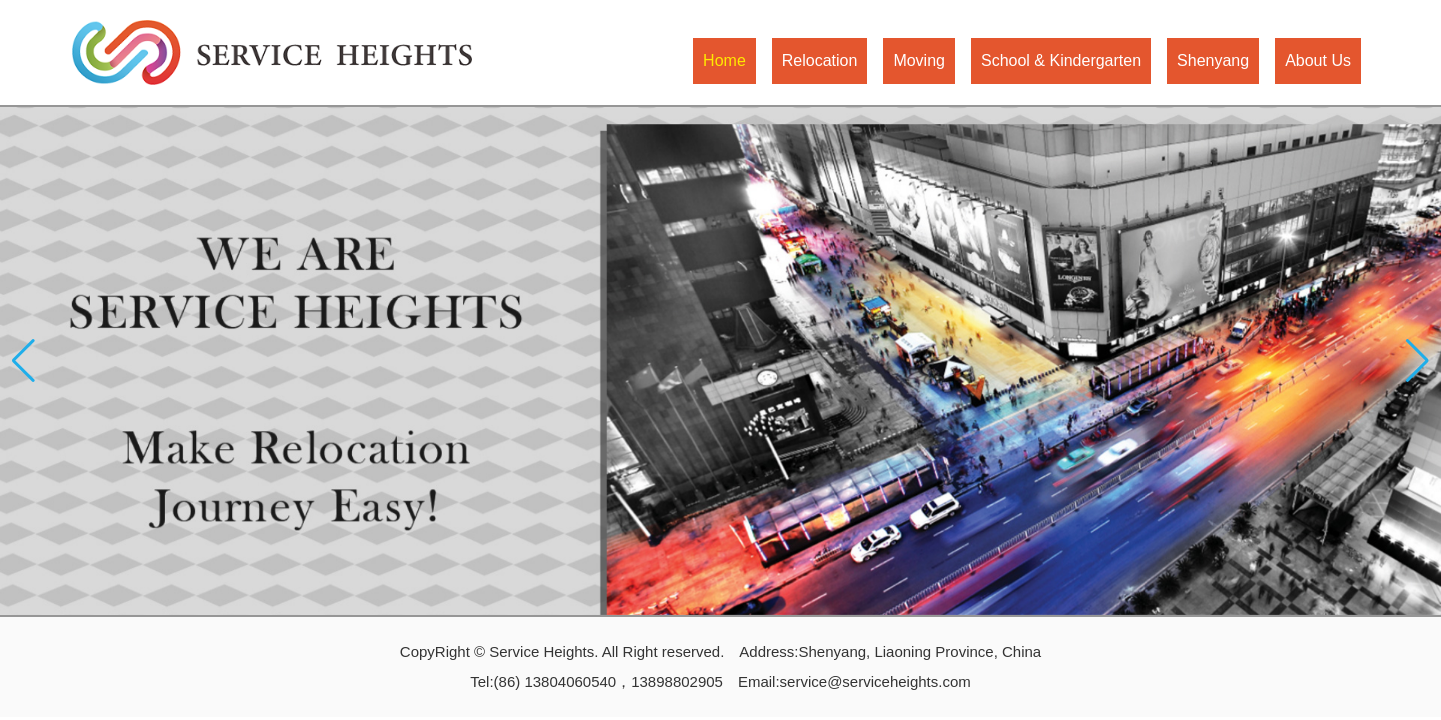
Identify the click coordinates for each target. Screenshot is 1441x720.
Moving (919, 60)
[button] (1417, 361)
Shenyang (1213, 60)
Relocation (820, 60)
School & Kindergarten (1061, 60)
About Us (1318, 60)
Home (724, 60)
